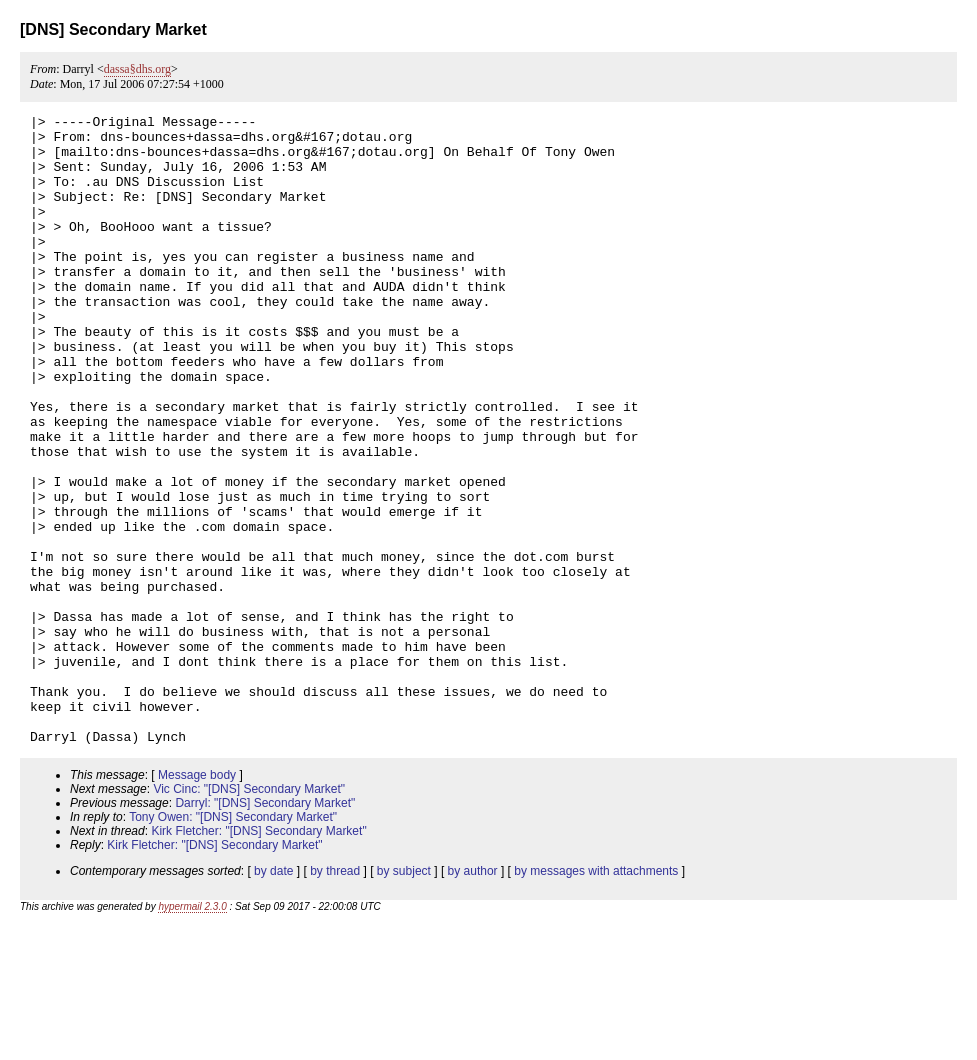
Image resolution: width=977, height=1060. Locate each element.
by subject (404, 997)
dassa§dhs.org (137, 69)
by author (473, 997)
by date (273, 997)
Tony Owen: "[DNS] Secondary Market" (233, 943)
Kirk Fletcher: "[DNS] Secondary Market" (258, 957)
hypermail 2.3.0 (192, 1032)
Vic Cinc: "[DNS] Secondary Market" (249, 915)
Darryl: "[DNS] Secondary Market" (265, 929)
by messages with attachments (596, 997)
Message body (197, 901)
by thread (335, 997)
